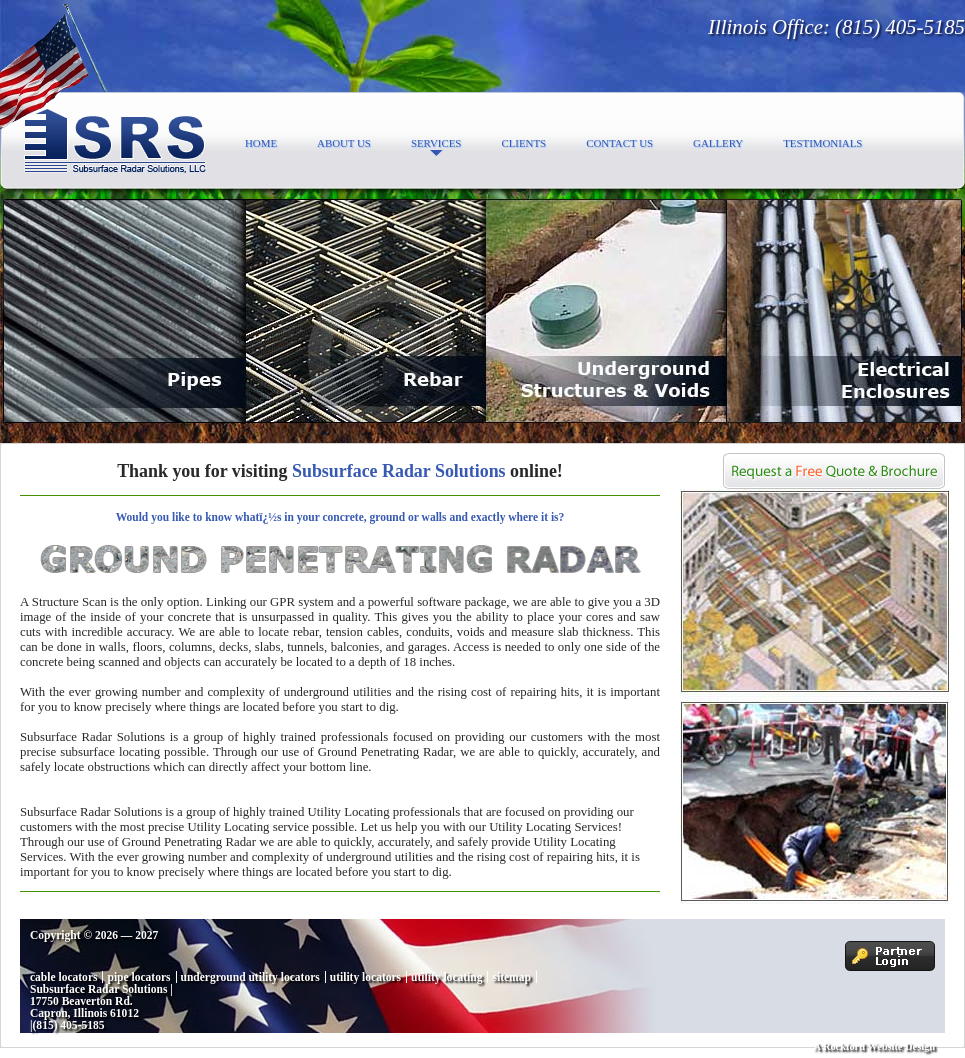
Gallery (718, 143)
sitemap (511, 977)
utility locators (365, 977)
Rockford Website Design (879, 1046)
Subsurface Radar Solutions (98, 989)
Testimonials (822, 143)
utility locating (446, 977)
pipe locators (138, 977)
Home (261, 143)
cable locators (63, 977)
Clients (523, 143)
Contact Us (619, 143)
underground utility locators (250, 977)
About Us (344, 143)
